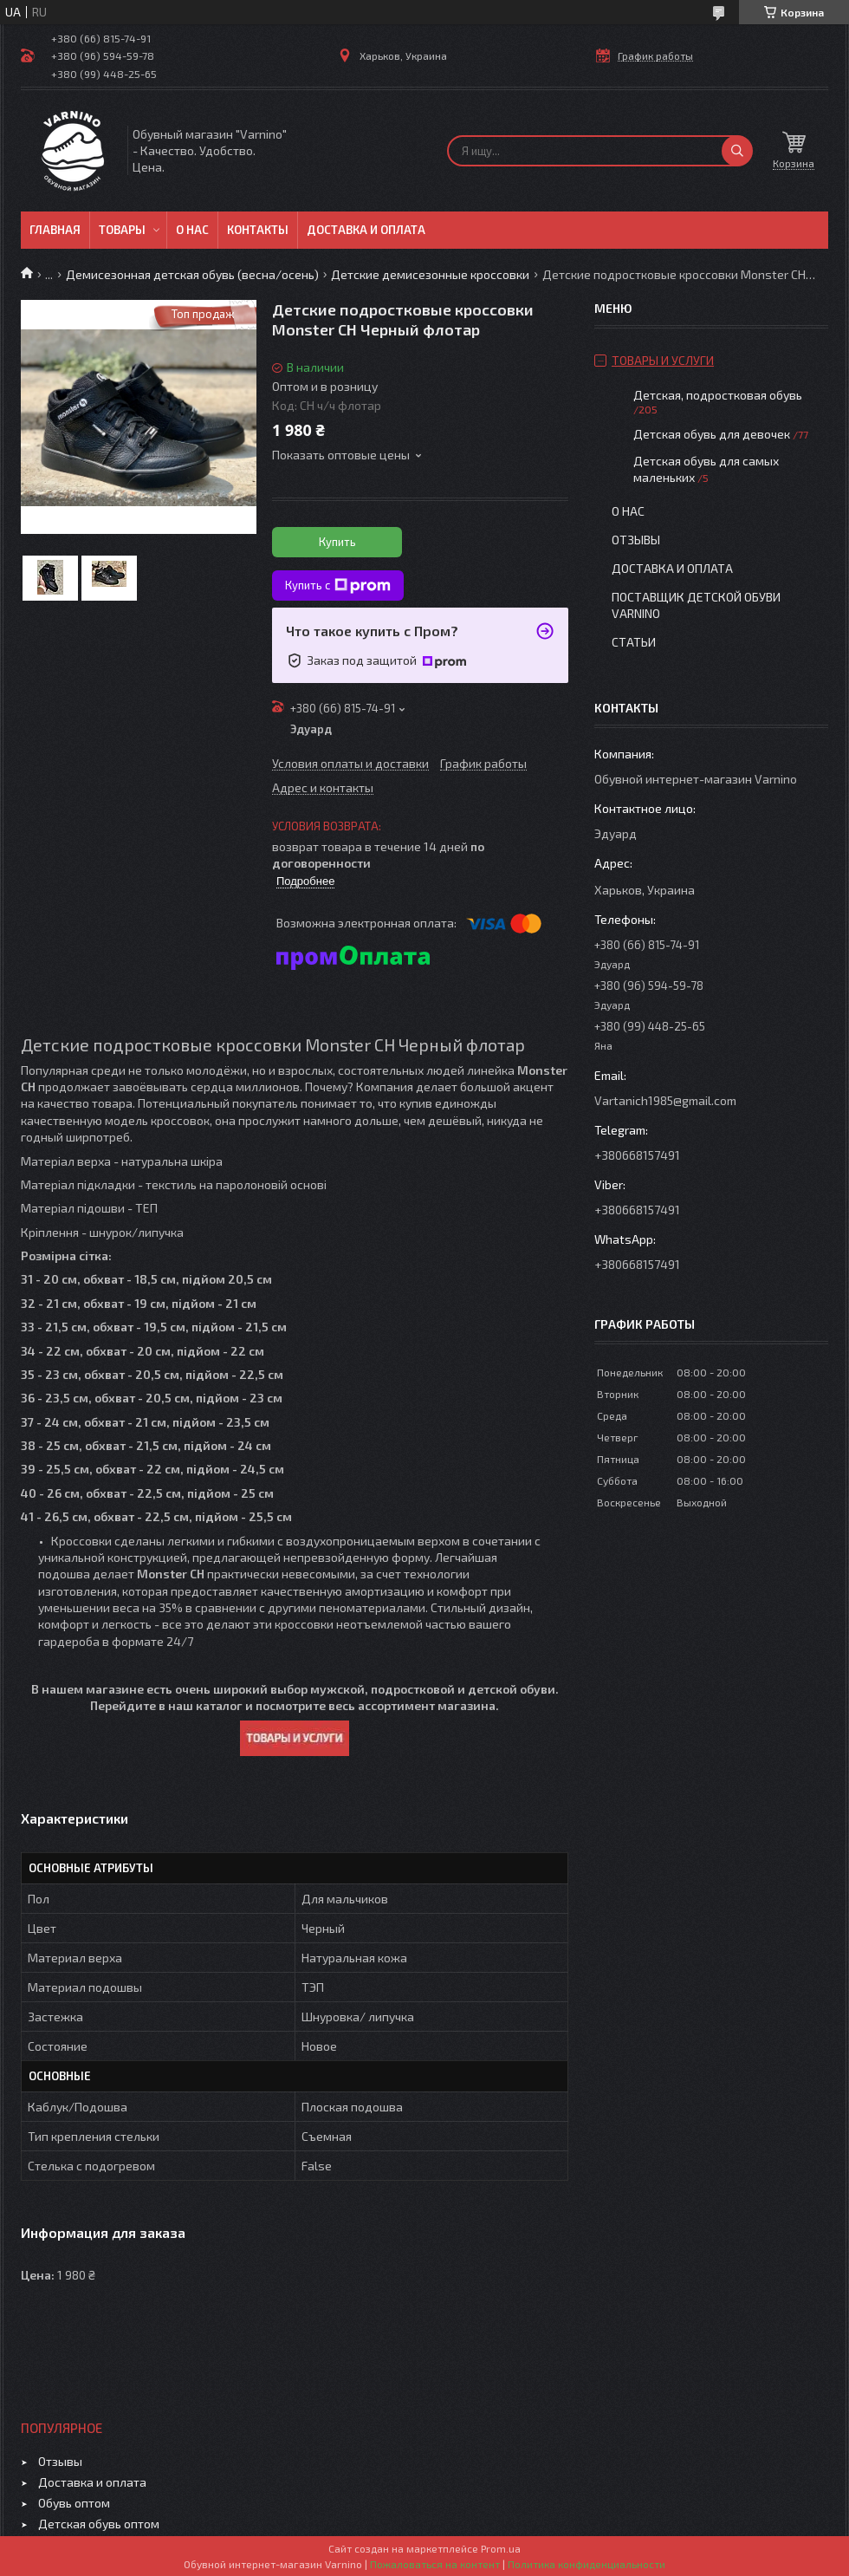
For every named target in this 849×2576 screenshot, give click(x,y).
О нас (192, 230)
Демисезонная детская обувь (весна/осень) (192, 274)
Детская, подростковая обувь (717, 394)
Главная (55, 230)
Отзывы (636, 539)
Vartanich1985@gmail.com (665, 1100)
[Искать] (737, 150)
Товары (122, 230)
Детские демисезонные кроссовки (430, 274)
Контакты (257, 230)
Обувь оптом (74, 2502)
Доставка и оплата (366, 230)
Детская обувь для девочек (713, 433)
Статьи (634, 641)
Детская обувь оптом (98, 2523)
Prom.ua (501, 2548)
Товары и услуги (663, 360)
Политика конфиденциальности (586, 2564)
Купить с (338, 586)
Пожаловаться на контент (435, 2564)
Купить (337, 542)
